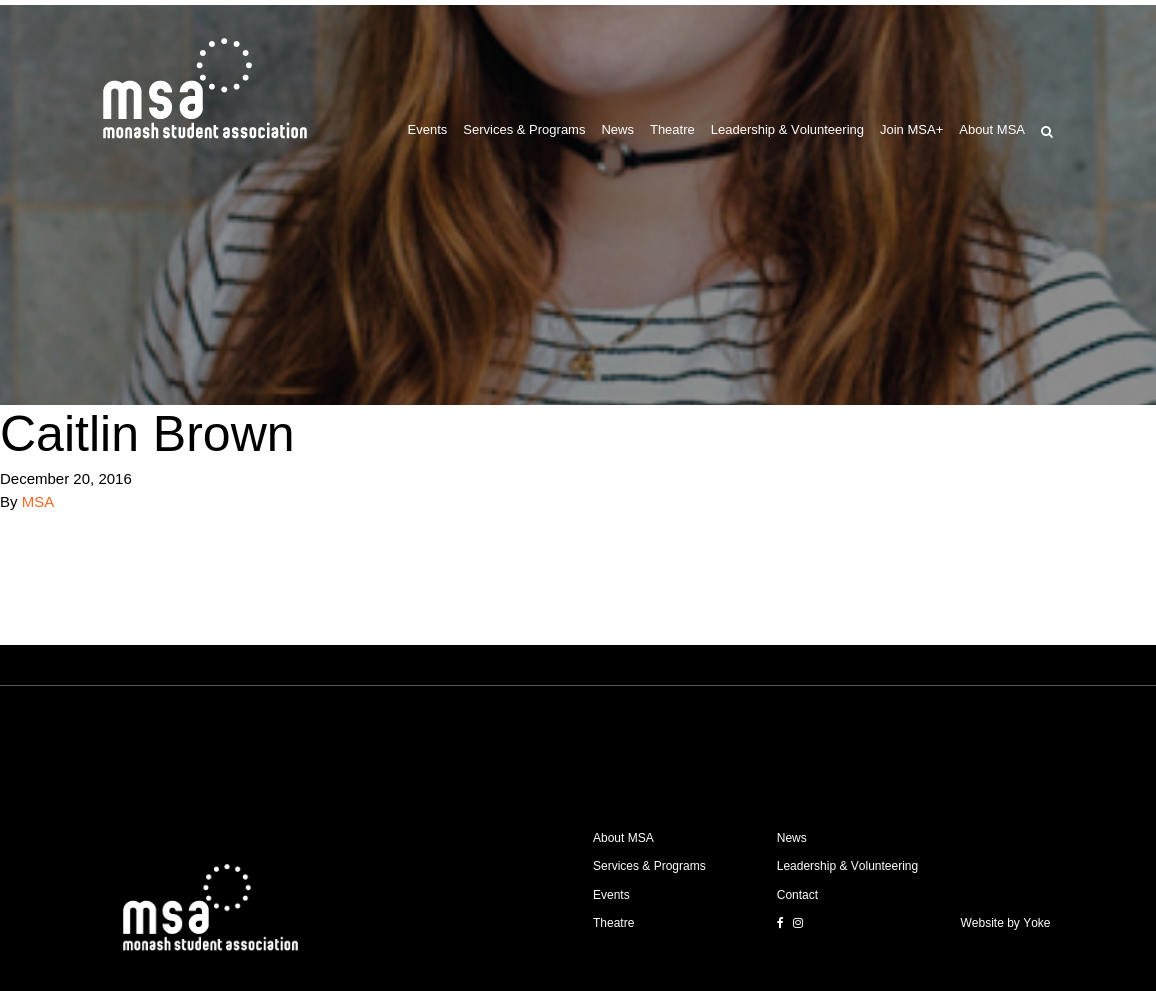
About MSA (992, 129)
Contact (797, 895)
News (617, 129)
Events (428, 129)
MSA (38, 501)
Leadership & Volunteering (787, 129)
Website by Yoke (1006, 923)
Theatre (672, 129)
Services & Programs (524, 129)
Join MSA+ (911, 129)
